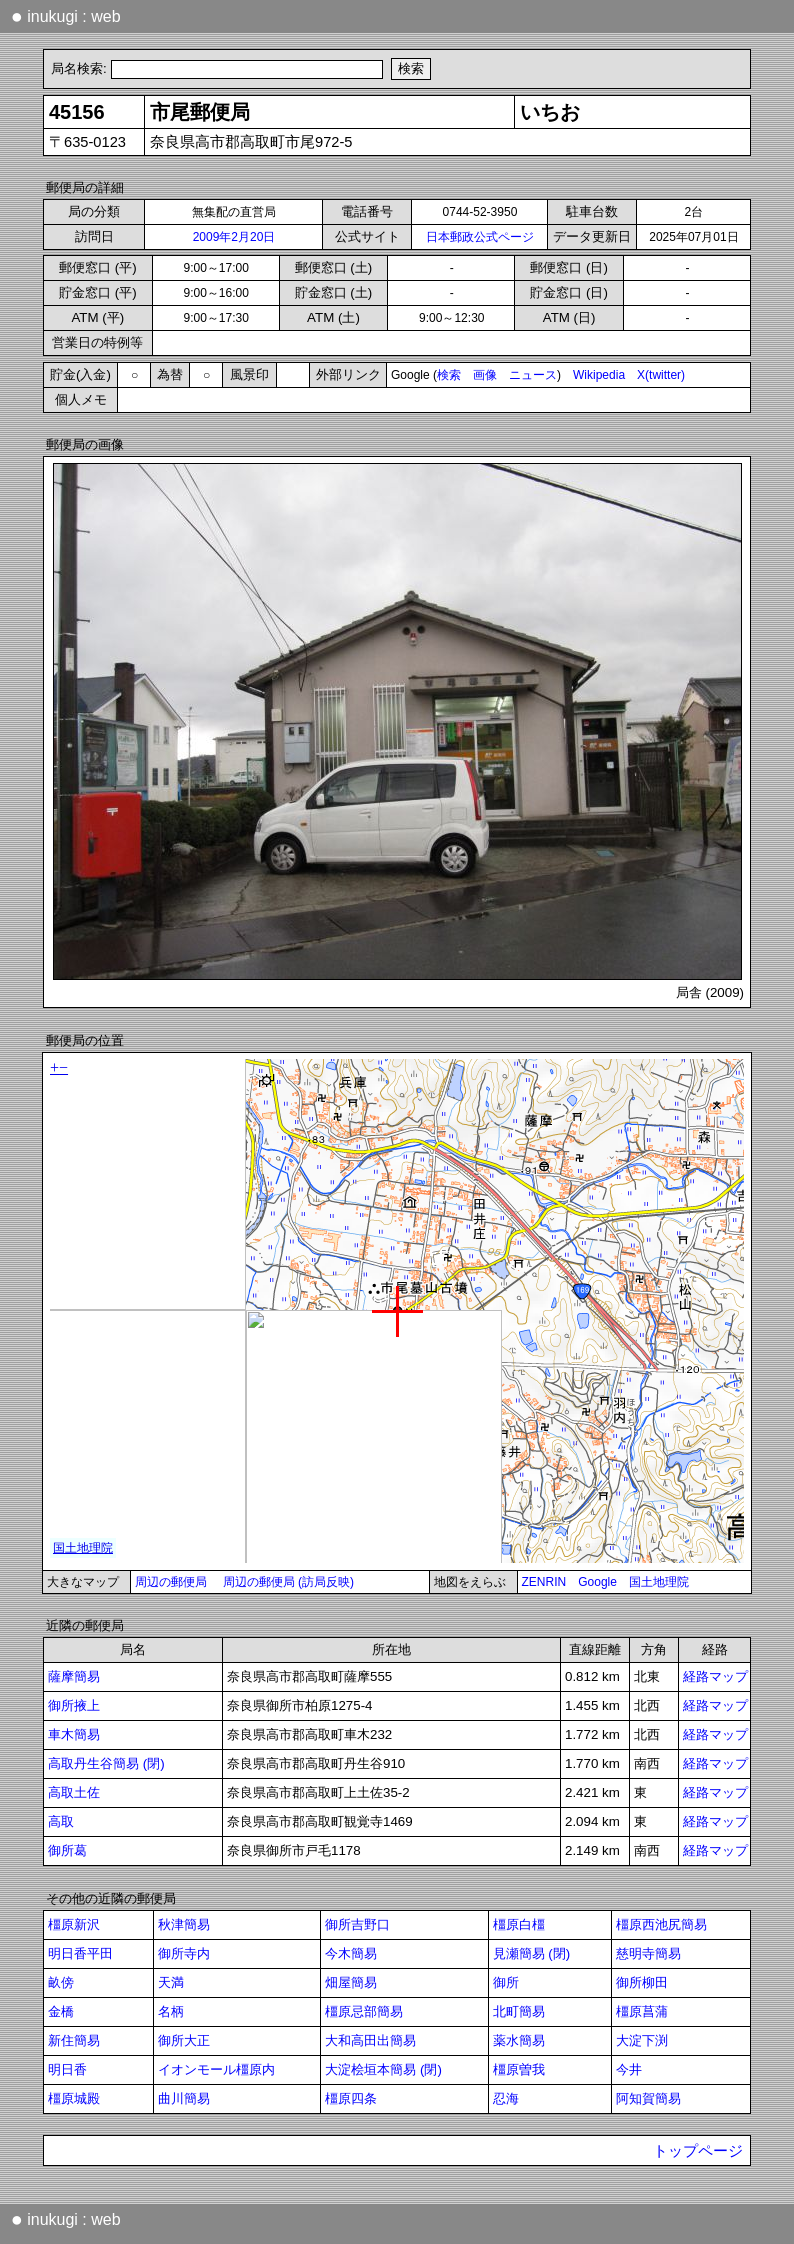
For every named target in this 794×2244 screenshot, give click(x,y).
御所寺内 (184, 1953)
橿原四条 (351, 2098)
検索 (449, 375)
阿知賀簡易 (648, 2098)
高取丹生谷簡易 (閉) (106, 1763)
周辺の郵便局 (171, 1582)
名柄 (171, 2011)
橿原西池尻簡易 (661, 1924)
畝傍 (61, 1982)
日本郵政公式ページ (480, 237)
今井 (629, 2069)
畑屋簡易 (351, 1982)
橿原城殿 (74, 2098)
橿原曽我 (519, 2069)
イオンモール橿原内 (216, 2069)
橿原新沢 (74, 1924)
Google (597, 1582)
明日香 (67, 2069)
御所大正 (184, 2040)
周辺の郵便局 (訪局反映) (288, 1582)
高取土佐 (74, 1792)
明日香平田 (80, 1953)
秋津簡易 (184, 1924)
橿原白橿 (519, 1924)
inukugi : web (66, 16)
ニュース (533, 375)
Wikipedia (599, 375)
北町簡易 (519, 2011)
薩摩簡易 (74, 1676)
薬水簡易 (519, 2040)
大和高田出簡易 (370, 2040)
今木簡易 (351, 1953)
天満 (171, 1982)
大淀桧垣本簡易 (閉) (383, 2069)
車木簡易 (74, 1734)
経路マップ (715, 1676)
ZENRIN (544, 1582)
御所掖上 (74, 1705)
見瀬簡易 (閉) (532, 1953)
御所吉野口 (357, 1924)
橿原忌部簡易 (364, 2011)
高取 (61, 1821)
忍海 (506, 2098)
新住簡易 (74, 2040)
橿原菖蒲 (642, 2011)
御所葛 (67, 1850)
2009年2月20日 (234, 237)
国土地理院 (659, 1582)
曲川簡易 (184, 2098)
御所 (506, 1982)
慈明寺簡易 (648, 1953)
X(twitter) (661, 375)
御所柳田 (642, 1982)
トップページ (698, 2151)
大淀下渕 (642, 2040)
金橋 (61, 2011)
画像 (485, 375)
